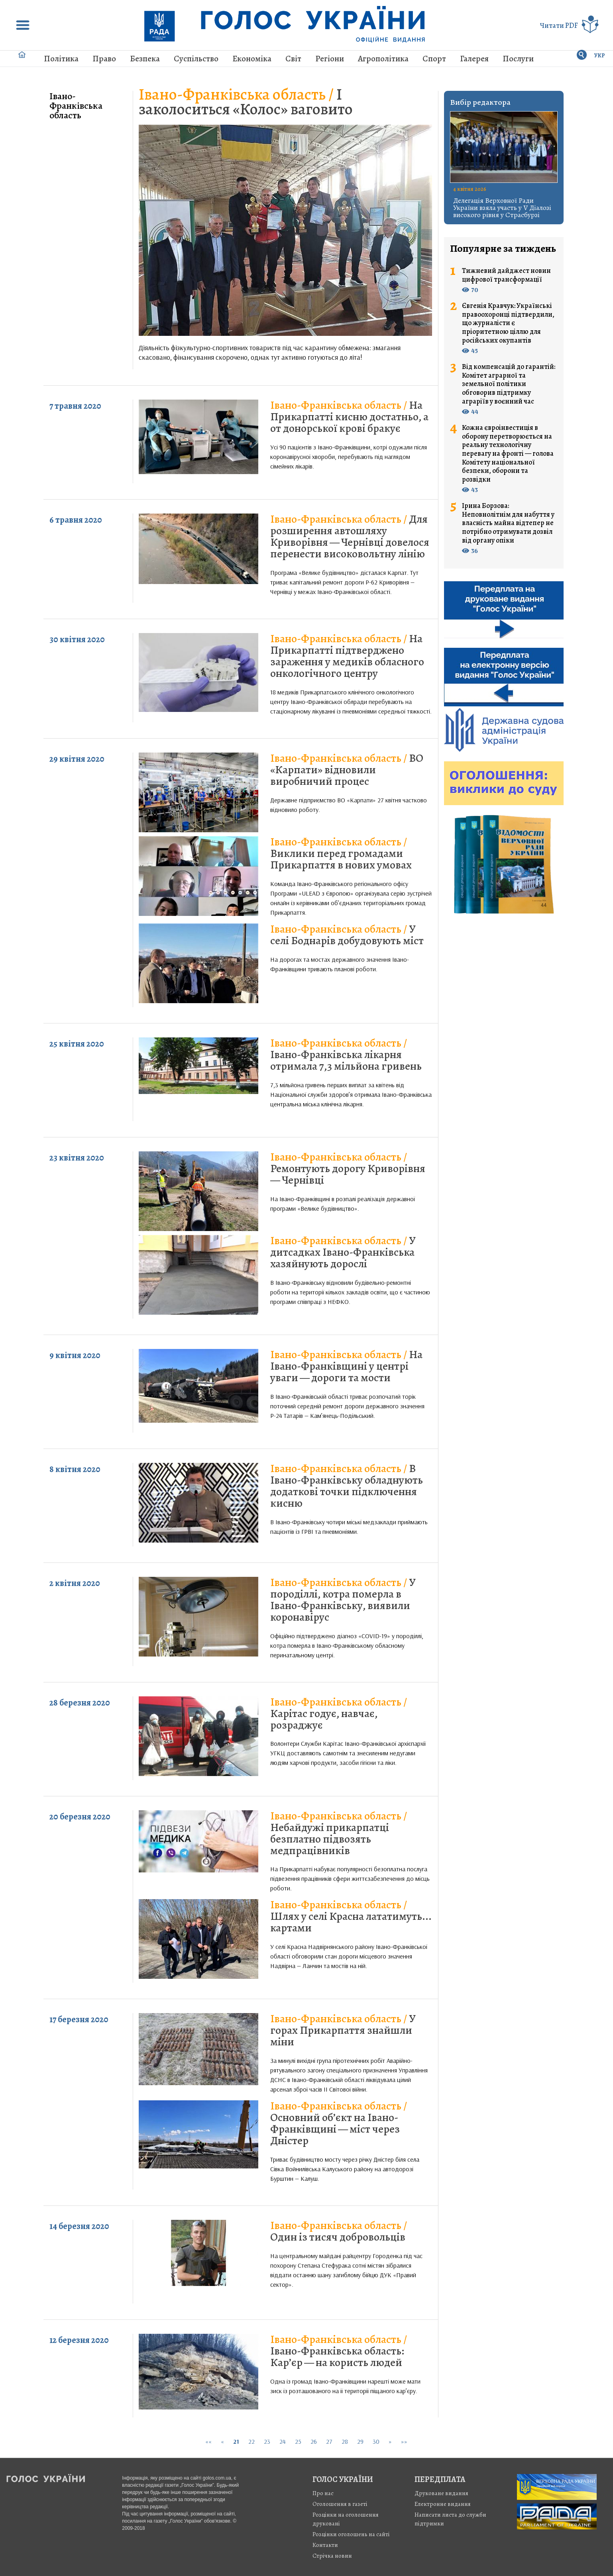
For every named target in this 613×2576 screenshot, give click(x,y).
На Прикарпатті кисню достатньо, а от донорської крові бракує (349, 417)
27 (329, 2441)
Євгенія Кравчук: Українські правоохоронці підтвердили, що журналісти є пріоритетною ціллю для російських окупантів (508, 323)
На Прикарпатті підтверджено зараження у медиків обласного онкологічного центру (347, 656)
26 (313, 2441)
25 (298, 2441)
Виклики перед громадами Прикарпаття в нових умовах (341, 853)
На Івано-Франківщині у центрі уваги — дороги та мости (346, 1366)
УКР (599, 55)
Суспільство (196, 58)
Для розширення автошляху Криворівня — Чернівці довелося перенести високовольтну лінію (349, 536)
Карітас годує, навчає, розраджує (338, 1713)
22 (251, 2441)
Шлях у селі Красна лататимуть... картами (350, 1916)
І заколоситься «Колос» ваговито (246, 101)
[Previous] (222, 2441)
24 (282, 2441)
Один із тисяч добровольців (338, 2231)
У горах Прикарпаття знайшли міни (342, 2030)
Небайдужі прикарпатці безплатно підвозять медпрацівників (338, 1833)
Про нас (323, 2493)
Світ (293, 58)
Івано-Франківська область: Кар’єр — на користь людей (338, 2351)
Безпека (145, 58)
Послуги (518, 58)
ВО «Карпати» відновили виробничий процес (346, 770)
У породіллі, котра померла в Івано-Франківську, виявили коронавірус (342, 1600)
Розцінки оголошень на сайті (351, 2534)
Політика (61, 58)
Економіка (251, 58)
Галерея (474, 58)
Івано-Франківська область (75, 105)
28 (345, 2441)
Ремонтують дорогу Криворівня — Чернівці (347, 1168)
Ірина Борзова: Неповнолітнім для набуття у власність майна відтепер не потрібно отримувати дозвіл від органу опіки (508, 523)
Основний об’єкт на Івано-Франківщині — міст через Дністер (338, 2123)
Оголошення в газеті (339, 2504)
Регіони (329, 58)
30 (376, 2441)
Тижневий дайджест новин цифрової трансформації (506, 275)
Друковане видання (441, 2493)
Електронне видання (443, 2504)
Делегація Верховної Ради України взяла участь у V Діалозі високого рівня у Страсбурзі (502, 207)
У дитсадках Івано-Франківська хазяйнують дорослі (342, 1252)
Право (104, 58)
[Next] (390, 2441)
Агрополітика (383, 58)
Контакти (325, 2545)
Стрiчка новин (332, 2556)
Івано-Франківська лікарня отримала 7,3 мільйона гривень (346, 1054)
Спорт (434, 58)
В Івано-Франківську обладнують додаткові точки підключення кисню (346, 1486)
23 (267, 2441)
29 (360, 2441)
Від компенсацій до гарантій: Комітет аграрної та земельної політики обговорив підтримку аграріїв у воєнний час (508, 384)
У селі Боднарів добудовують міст (347, 934)
